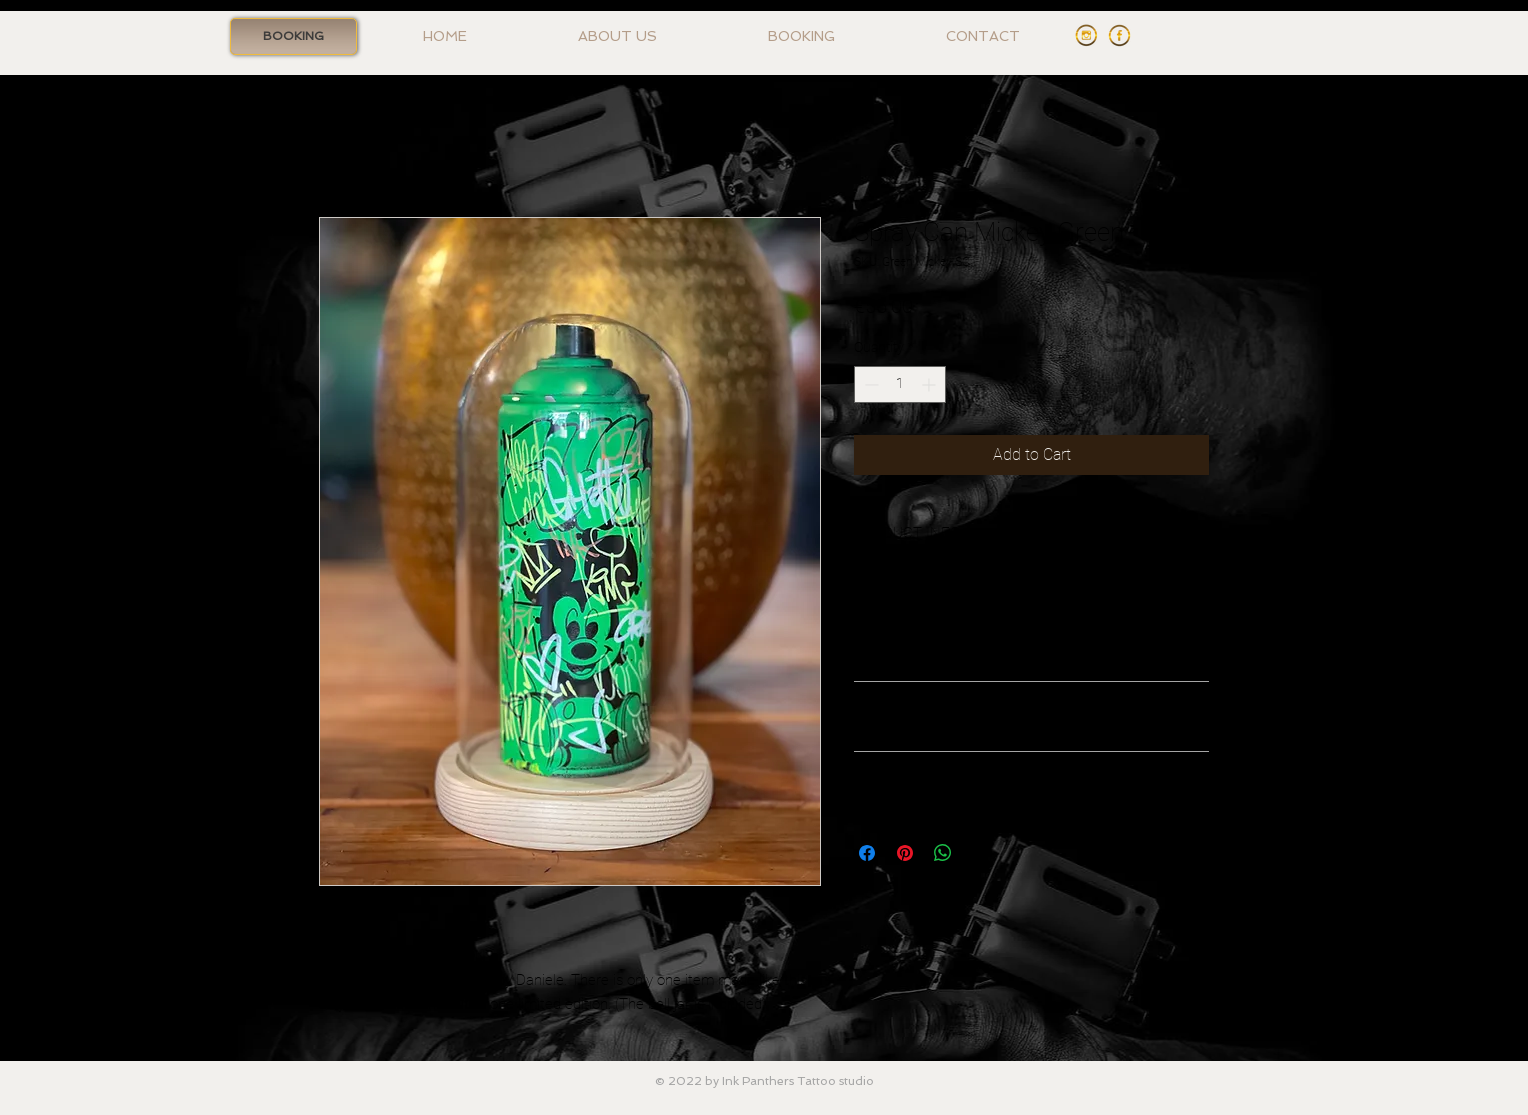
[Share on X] (981, 853)
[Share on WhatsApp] (943, 853)
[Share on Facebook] (867, 853)
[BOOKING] (293, 36)
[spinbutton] (900, 384)
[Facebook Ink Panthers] (1119, 35)
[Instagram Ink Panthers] (1086, 35)
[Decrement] (869, 384)
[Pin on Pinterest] (905, 853)
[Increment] (930, 384)
